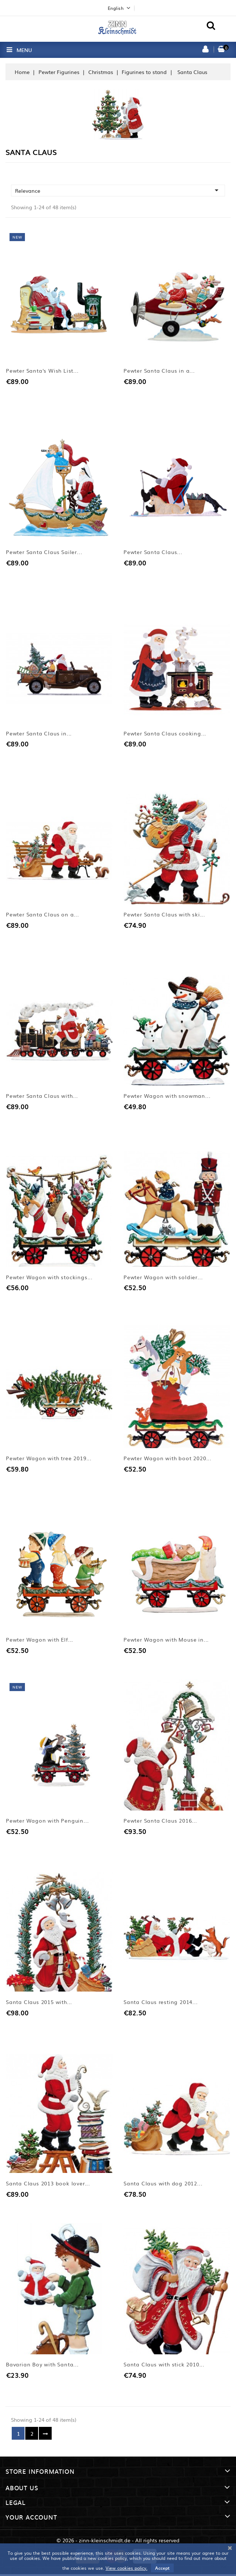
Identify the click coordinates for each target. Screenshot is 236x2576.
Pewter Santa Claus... (152, 552)
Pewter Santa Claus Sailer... (44, 552)
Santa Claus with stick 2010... (163, 2366)
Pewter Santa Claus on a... (42, 915)
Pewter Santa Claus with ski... (164, 915)
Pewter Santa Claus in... (39, 733)
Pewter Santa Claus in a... (159, 370)
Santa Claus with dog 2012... (162, 2184)
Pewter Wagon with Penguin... (47, 1822)
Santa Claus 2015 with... (39, 2003)
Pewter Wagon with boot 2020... (167, 1459)
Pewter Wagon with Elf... (39, 1640)
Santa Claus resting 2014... (160, 2003)
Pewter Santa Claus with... (42, 1096)
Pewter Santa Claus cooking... (164, 733)
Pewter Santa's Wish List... (42, 370)
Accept (162, 2568)
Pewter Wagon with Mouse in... (166, 1640)
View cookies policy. (126, 2568)
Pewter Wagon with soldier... (163, 1277)
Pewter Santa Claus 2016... (160, 1822)
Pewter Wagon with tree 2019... (49, 1459)
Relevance (118, 190)
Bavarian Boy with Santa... (42, 2366)
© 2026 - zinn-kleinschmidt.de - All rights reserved (118, 2542)
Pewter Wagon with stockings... (49, 1277)
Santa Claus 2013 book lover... (48, 2184)
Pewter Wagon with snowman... (166, 1096)
